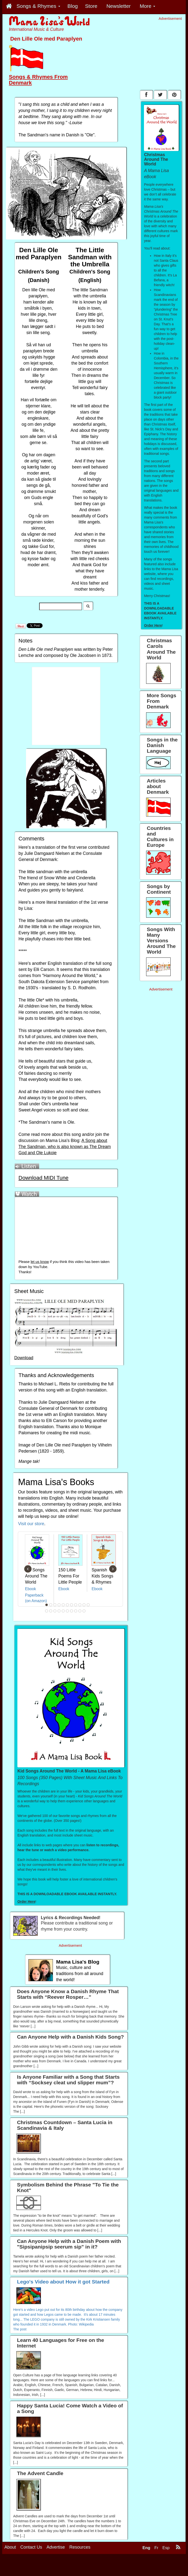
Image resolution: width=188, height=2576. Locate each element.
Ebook (30, 1589)
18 (71, 1611)
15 (59, 1611)
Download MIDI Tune (44, 1178)
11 (88, 1605)
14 (55, 1611)
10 (84, 1605)
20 (80, 1611)
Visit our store (31, 1523)
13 (51, 1611)
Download (23, 1357)
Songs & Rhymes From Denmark (38, 80)
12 (47, 1611)
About (10, 2547)
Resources (79, 2547)
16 (63, 1611)
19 (76, 1611)
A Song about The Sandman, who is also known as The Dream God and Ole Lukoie (65, 1146)
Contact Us (31, 2547)
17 (67, 1611)
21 (84, 1611)
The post (19, 2329)
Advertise (56, 2547)
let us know (40, 1262)
